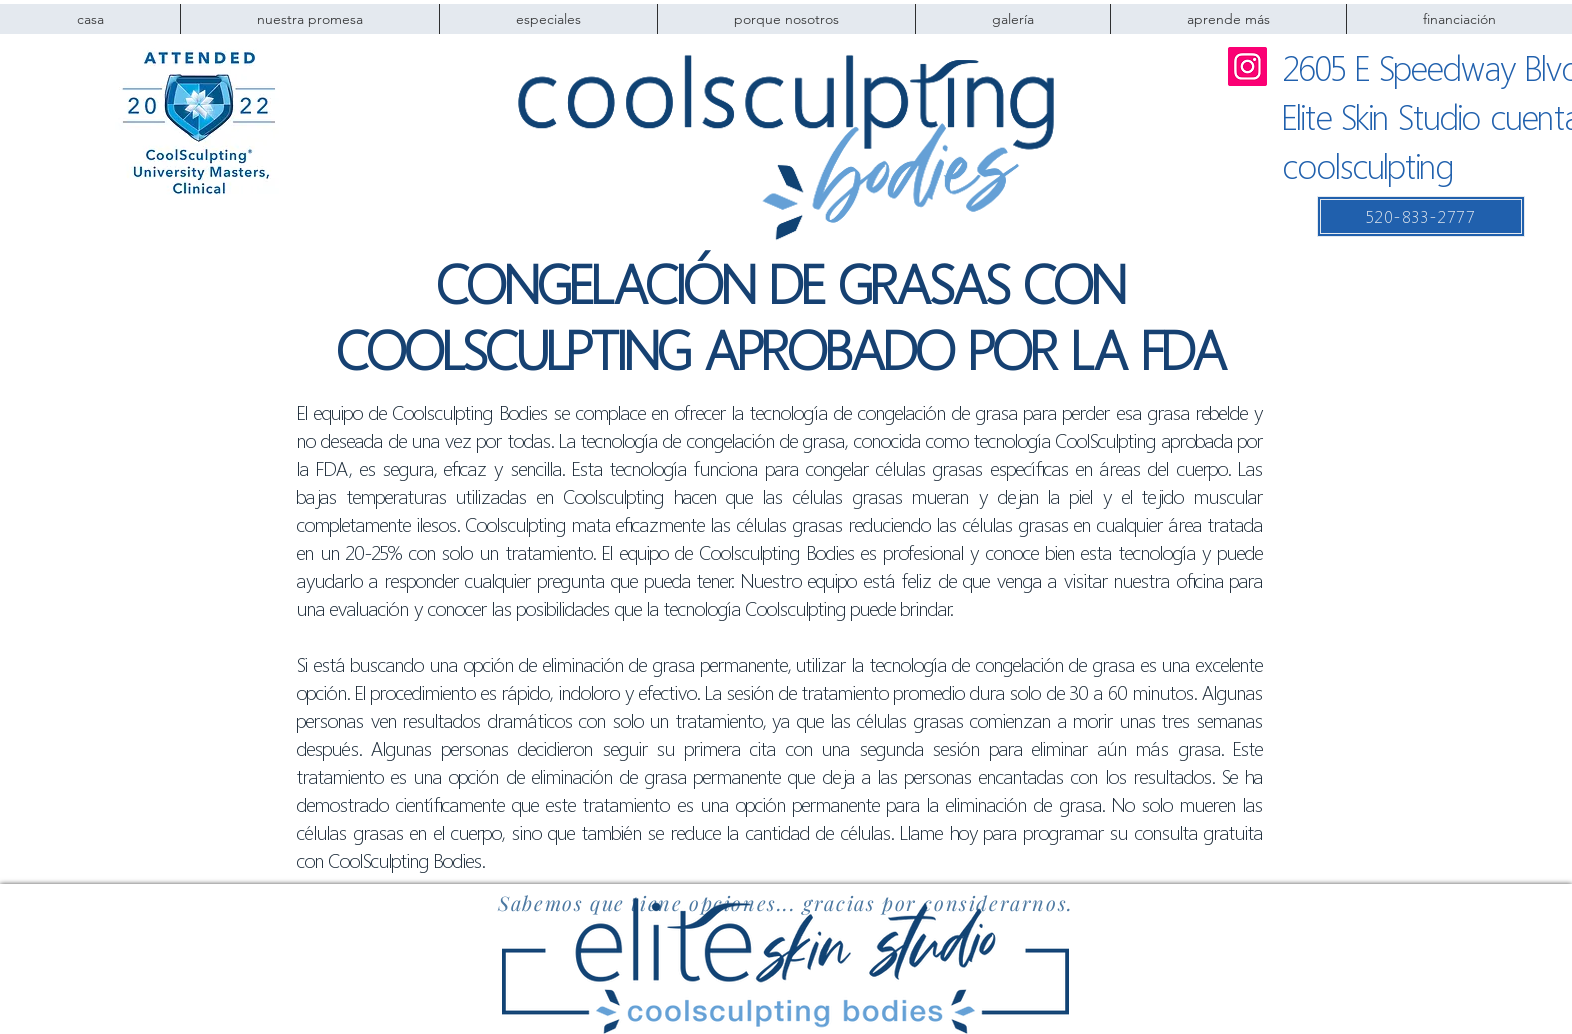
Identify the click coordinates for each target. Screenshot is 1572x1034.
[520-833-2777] (1421, 216)
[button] (786, 19)
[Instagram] (1247, 66)
